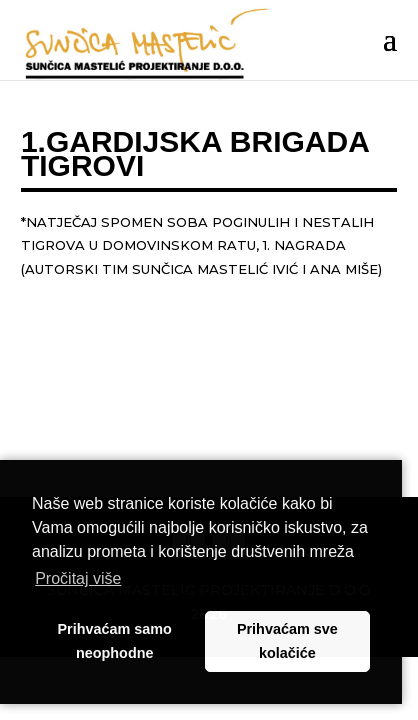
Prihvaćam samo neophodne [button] (115, 641)
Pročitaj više (78, 578)
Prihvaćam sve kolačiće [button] (287, 641)
